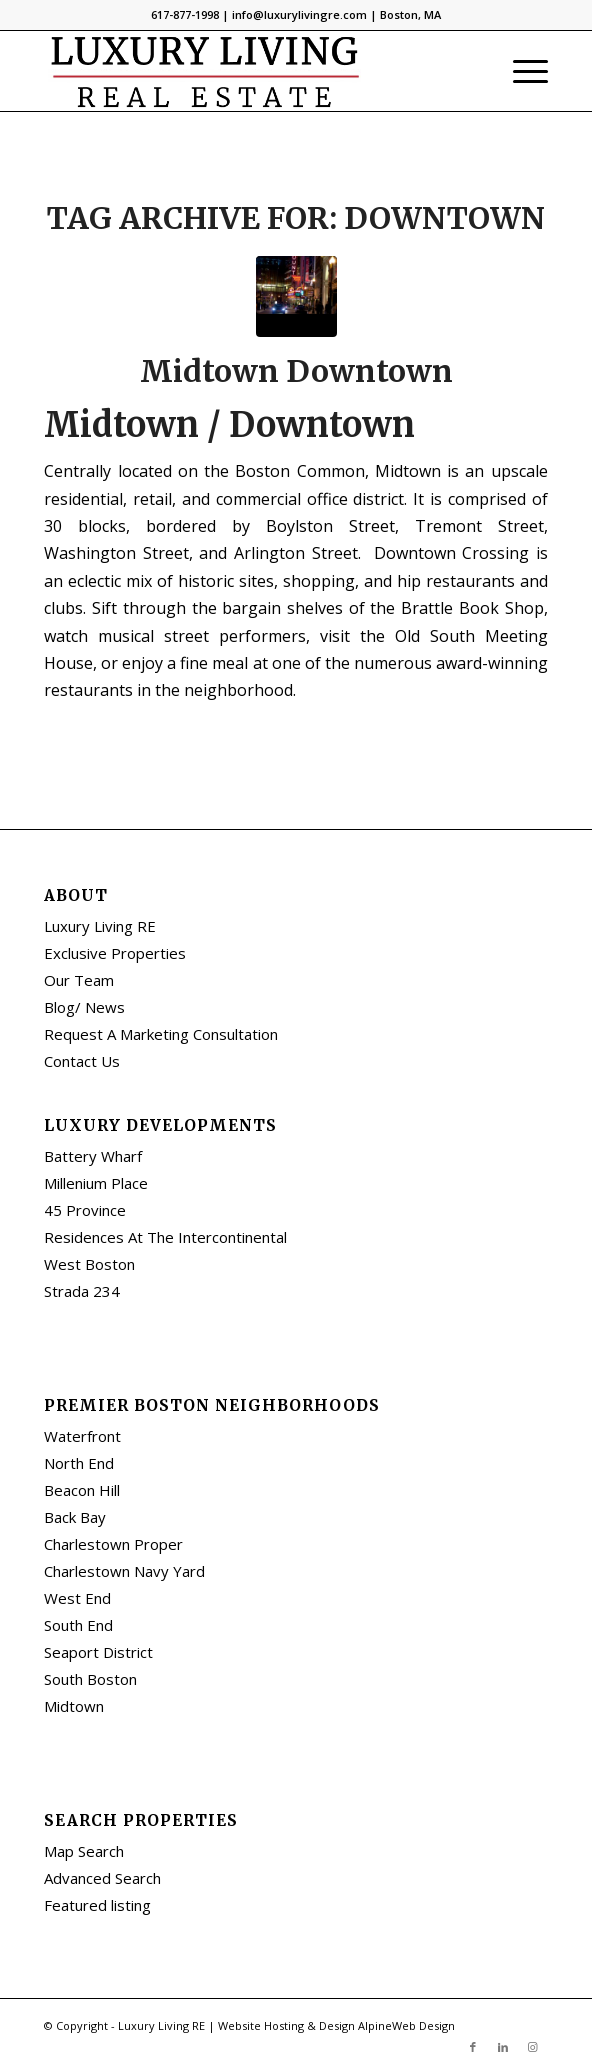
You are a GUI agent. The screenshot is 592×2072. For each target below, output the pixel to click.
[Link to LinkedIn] (503, 2047)
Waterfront (82, 1436)
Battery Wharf (93, 1156)
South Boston (90, 1679)
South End (78, 1625)
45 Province (85, 1210)
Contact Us (82, 1061)
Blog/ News (84, 1007)
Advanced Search (102, 1878)
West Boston (89, 1264)
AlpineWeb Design (406, 2025)
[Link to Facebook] (473, 2047)
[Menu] (520, 71)
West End (77, 1598)
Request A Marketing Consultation (161, 1034)
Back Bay (75, 1517)
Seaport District (98, 1652)
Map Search (84, 1851)
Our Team (79, 980)
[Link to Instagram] (533, 2047)
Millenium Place (96, 1183)
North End (79, 1463)
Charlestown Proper (113, 1544)
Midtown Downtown (296, 371)
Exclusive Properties (115, 953)
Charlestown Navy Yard (124, 1571)
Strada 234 (82, 1291)
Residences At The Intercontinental (165, 1237)
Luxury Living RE (100, 926)
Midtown (74, 1706)
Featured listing (97, 1905)
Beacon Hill (82, 1490)
